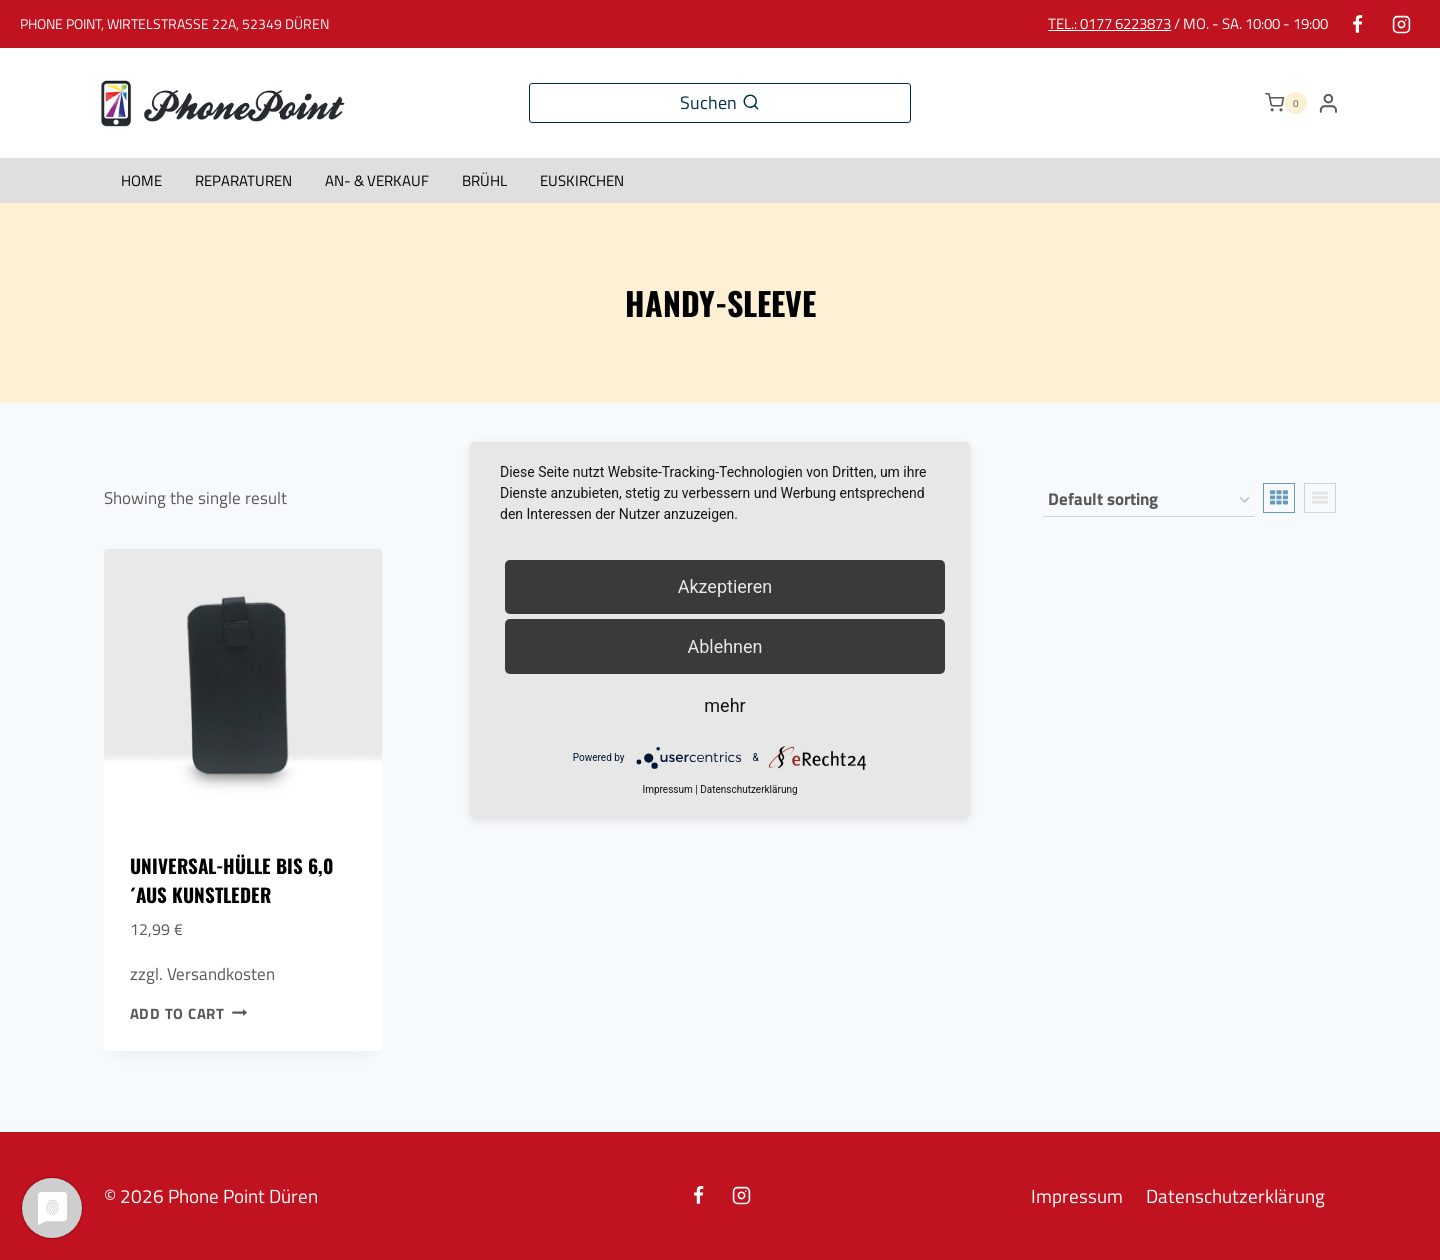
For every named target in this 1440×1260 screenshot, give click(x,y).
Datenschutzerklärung (1235, 1195)
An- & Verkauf (377, 180)
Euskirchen (582, 180)
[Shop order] (1148, 500)
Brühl (484, 180)
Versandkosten (221, 974)
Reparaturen (243, 180)
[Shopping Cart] (1286, 103)
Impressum (1077, 1195)
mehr (724, 705)
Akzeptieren (725, 586)
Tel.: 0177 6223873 (1109, 23)
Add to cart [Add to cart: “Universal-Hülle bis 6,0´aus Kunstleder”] (189, 1013)
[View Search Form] (720, 103)
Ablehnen (724, 646)
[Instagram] (1401, 24)
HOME (141, 180)
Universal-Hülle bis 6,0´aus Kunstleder (231, 879)
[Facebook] (1357, 24)
